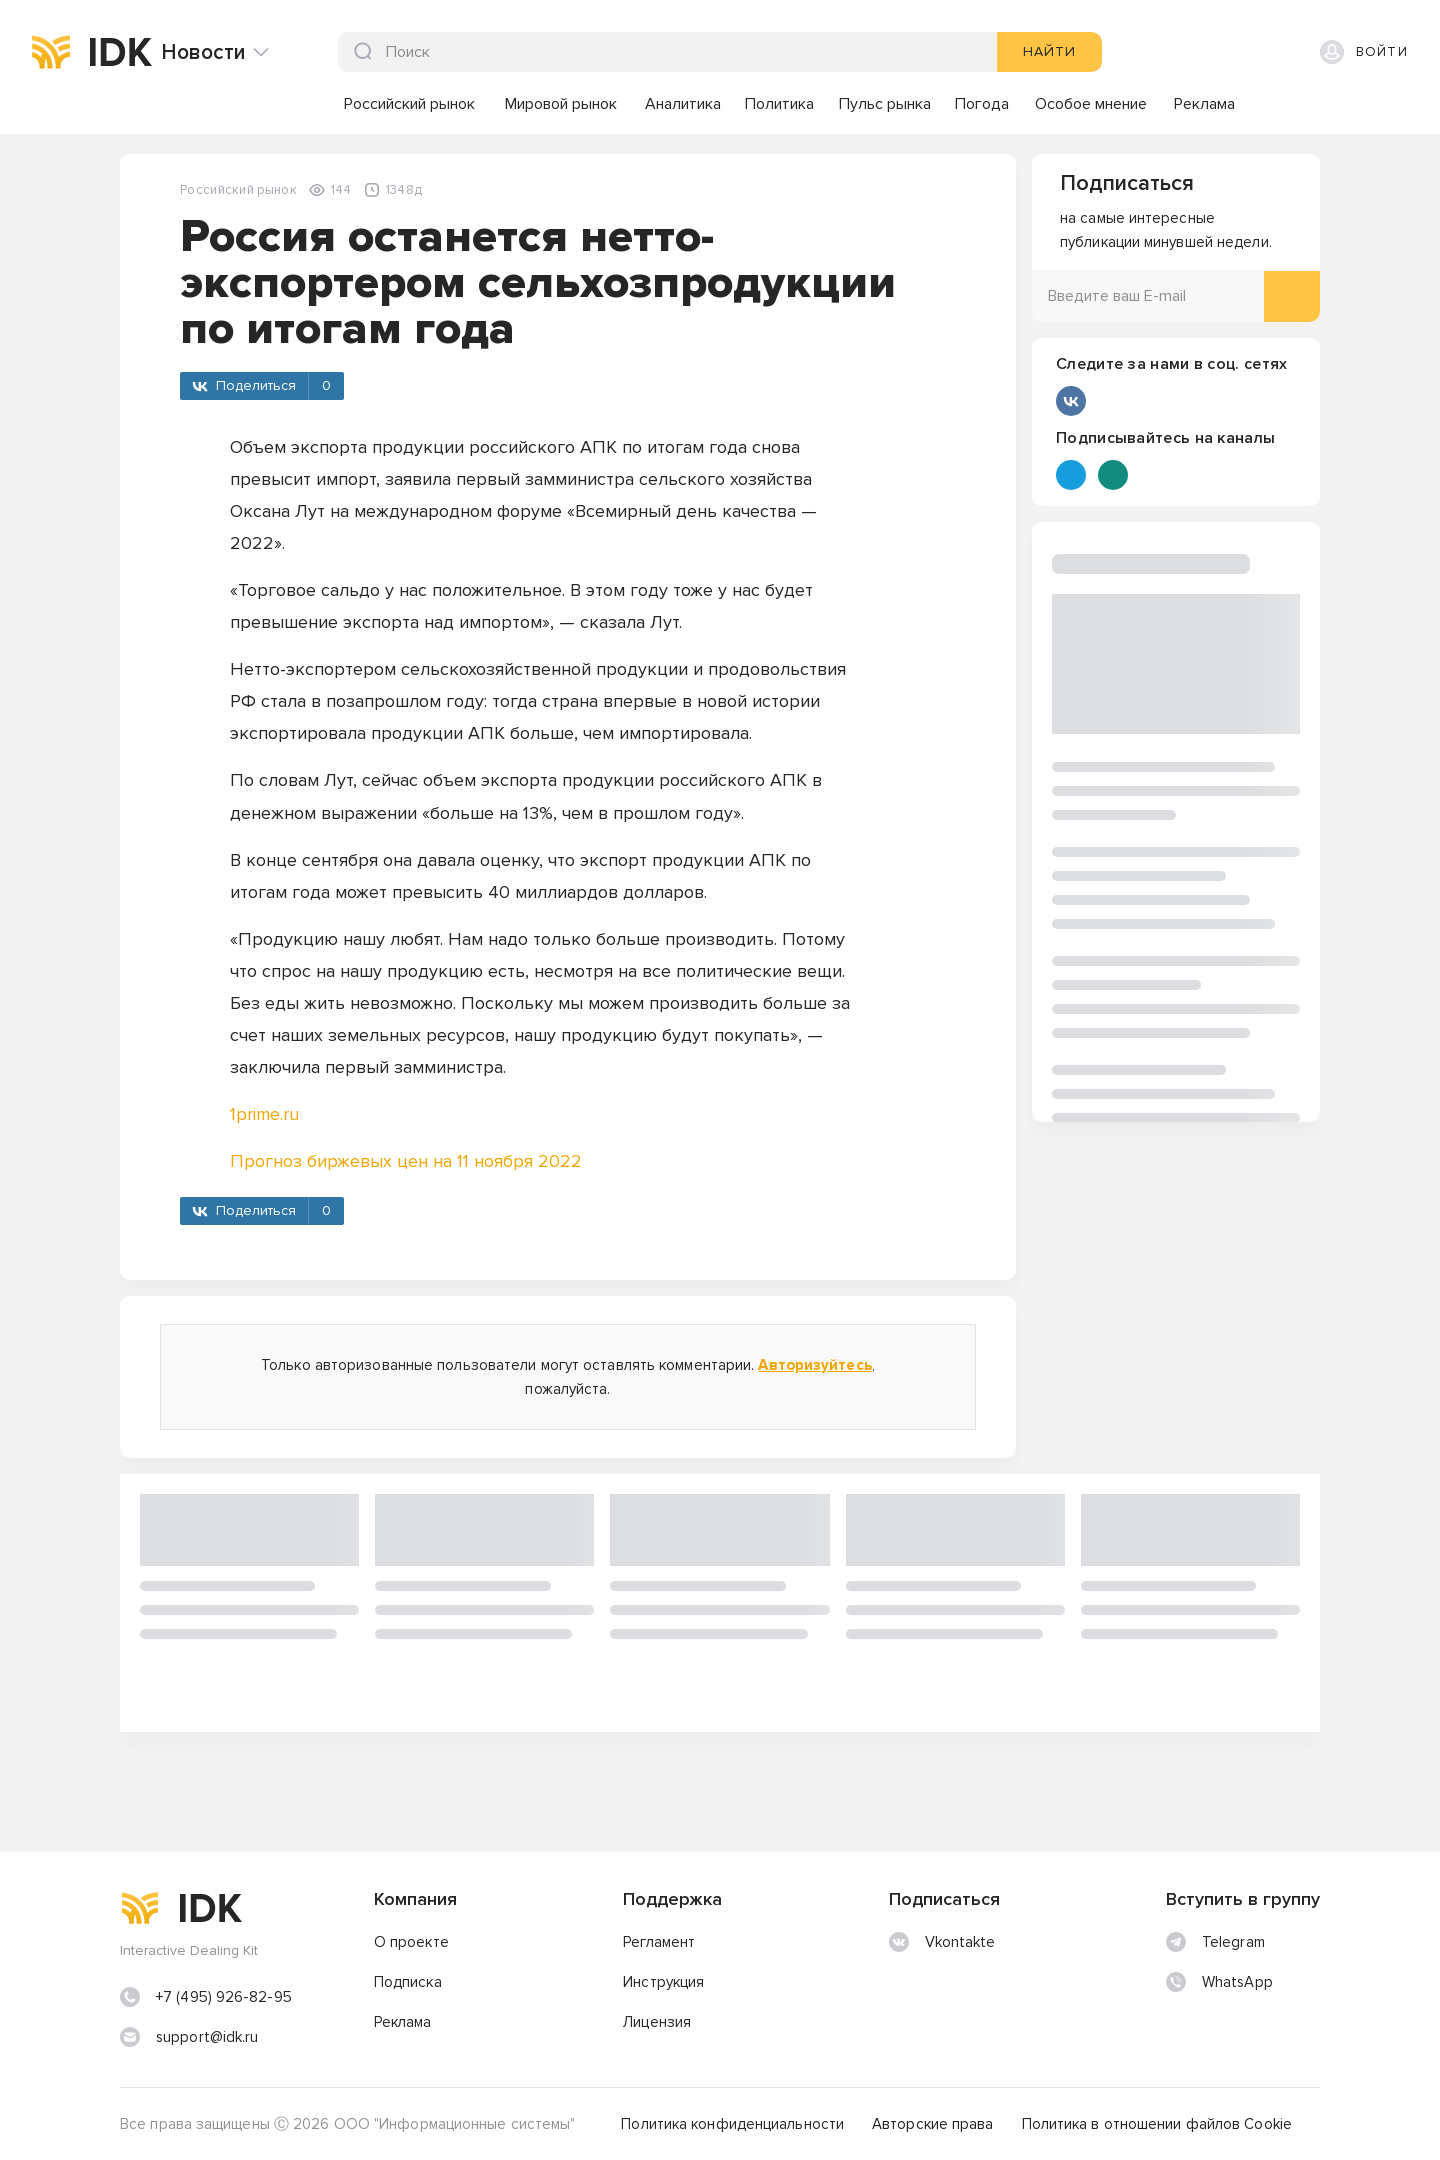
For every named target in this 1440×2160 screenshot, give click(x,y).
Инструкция (663, 1982)
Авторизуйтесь (814, 1365)
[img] (51, 52)
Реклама (403, 2022)
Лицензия (657, 2022)
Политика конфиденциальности (732, 2124)
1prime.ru (264, 1114)
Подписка (408, 1982)
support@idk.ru (207, 2037)
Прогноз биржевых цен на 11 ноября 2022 (406, 1161)
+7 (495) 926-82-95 (224, 1997)
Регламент (659, 1942)
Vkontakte (942, 1942)
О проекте (411, 1942)
